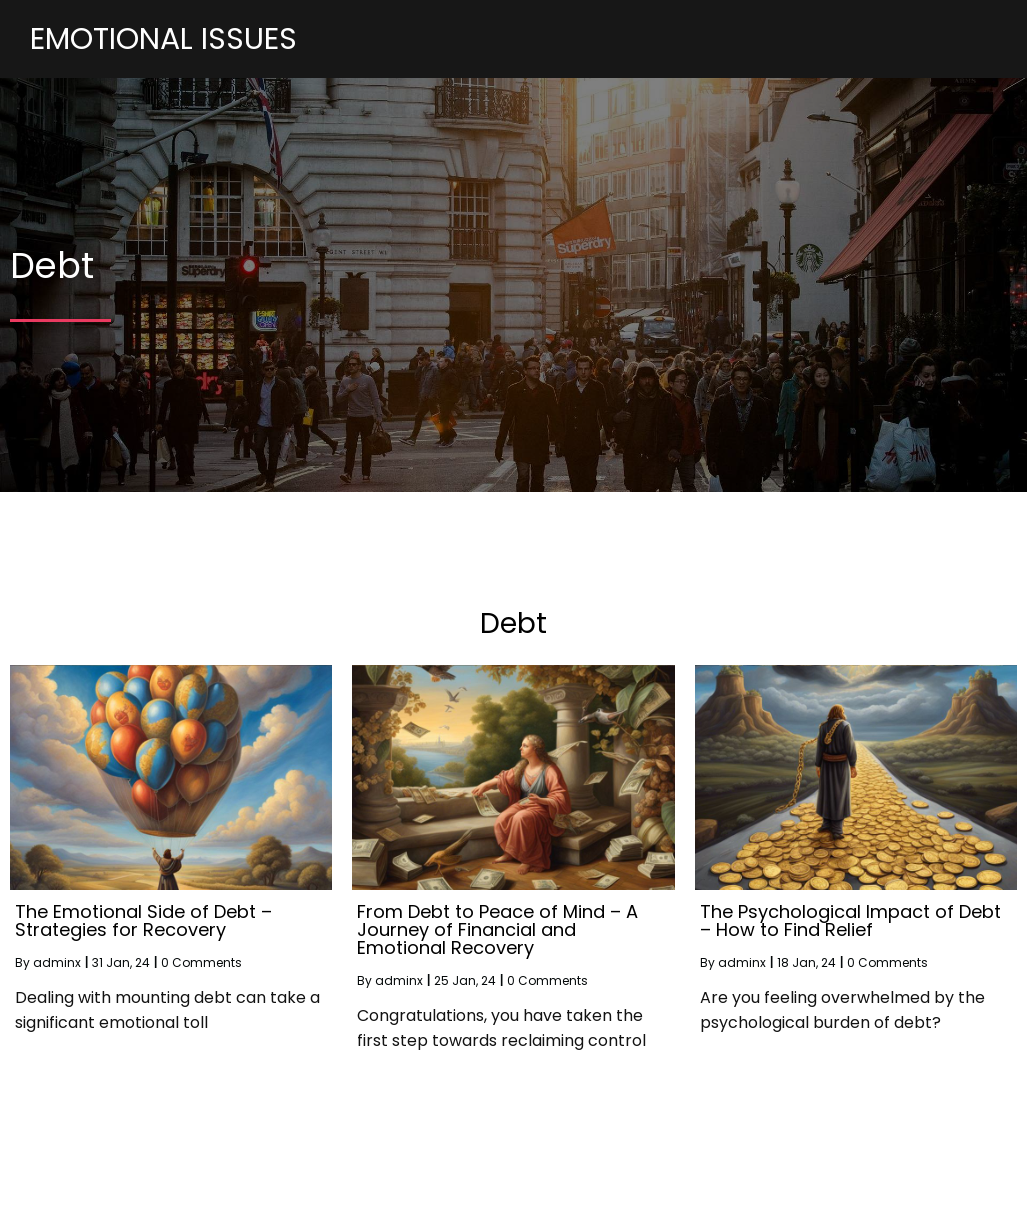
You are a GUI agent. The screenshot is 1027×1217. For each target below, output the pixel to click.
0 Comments (201, 1010)
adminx (57, 1010)
